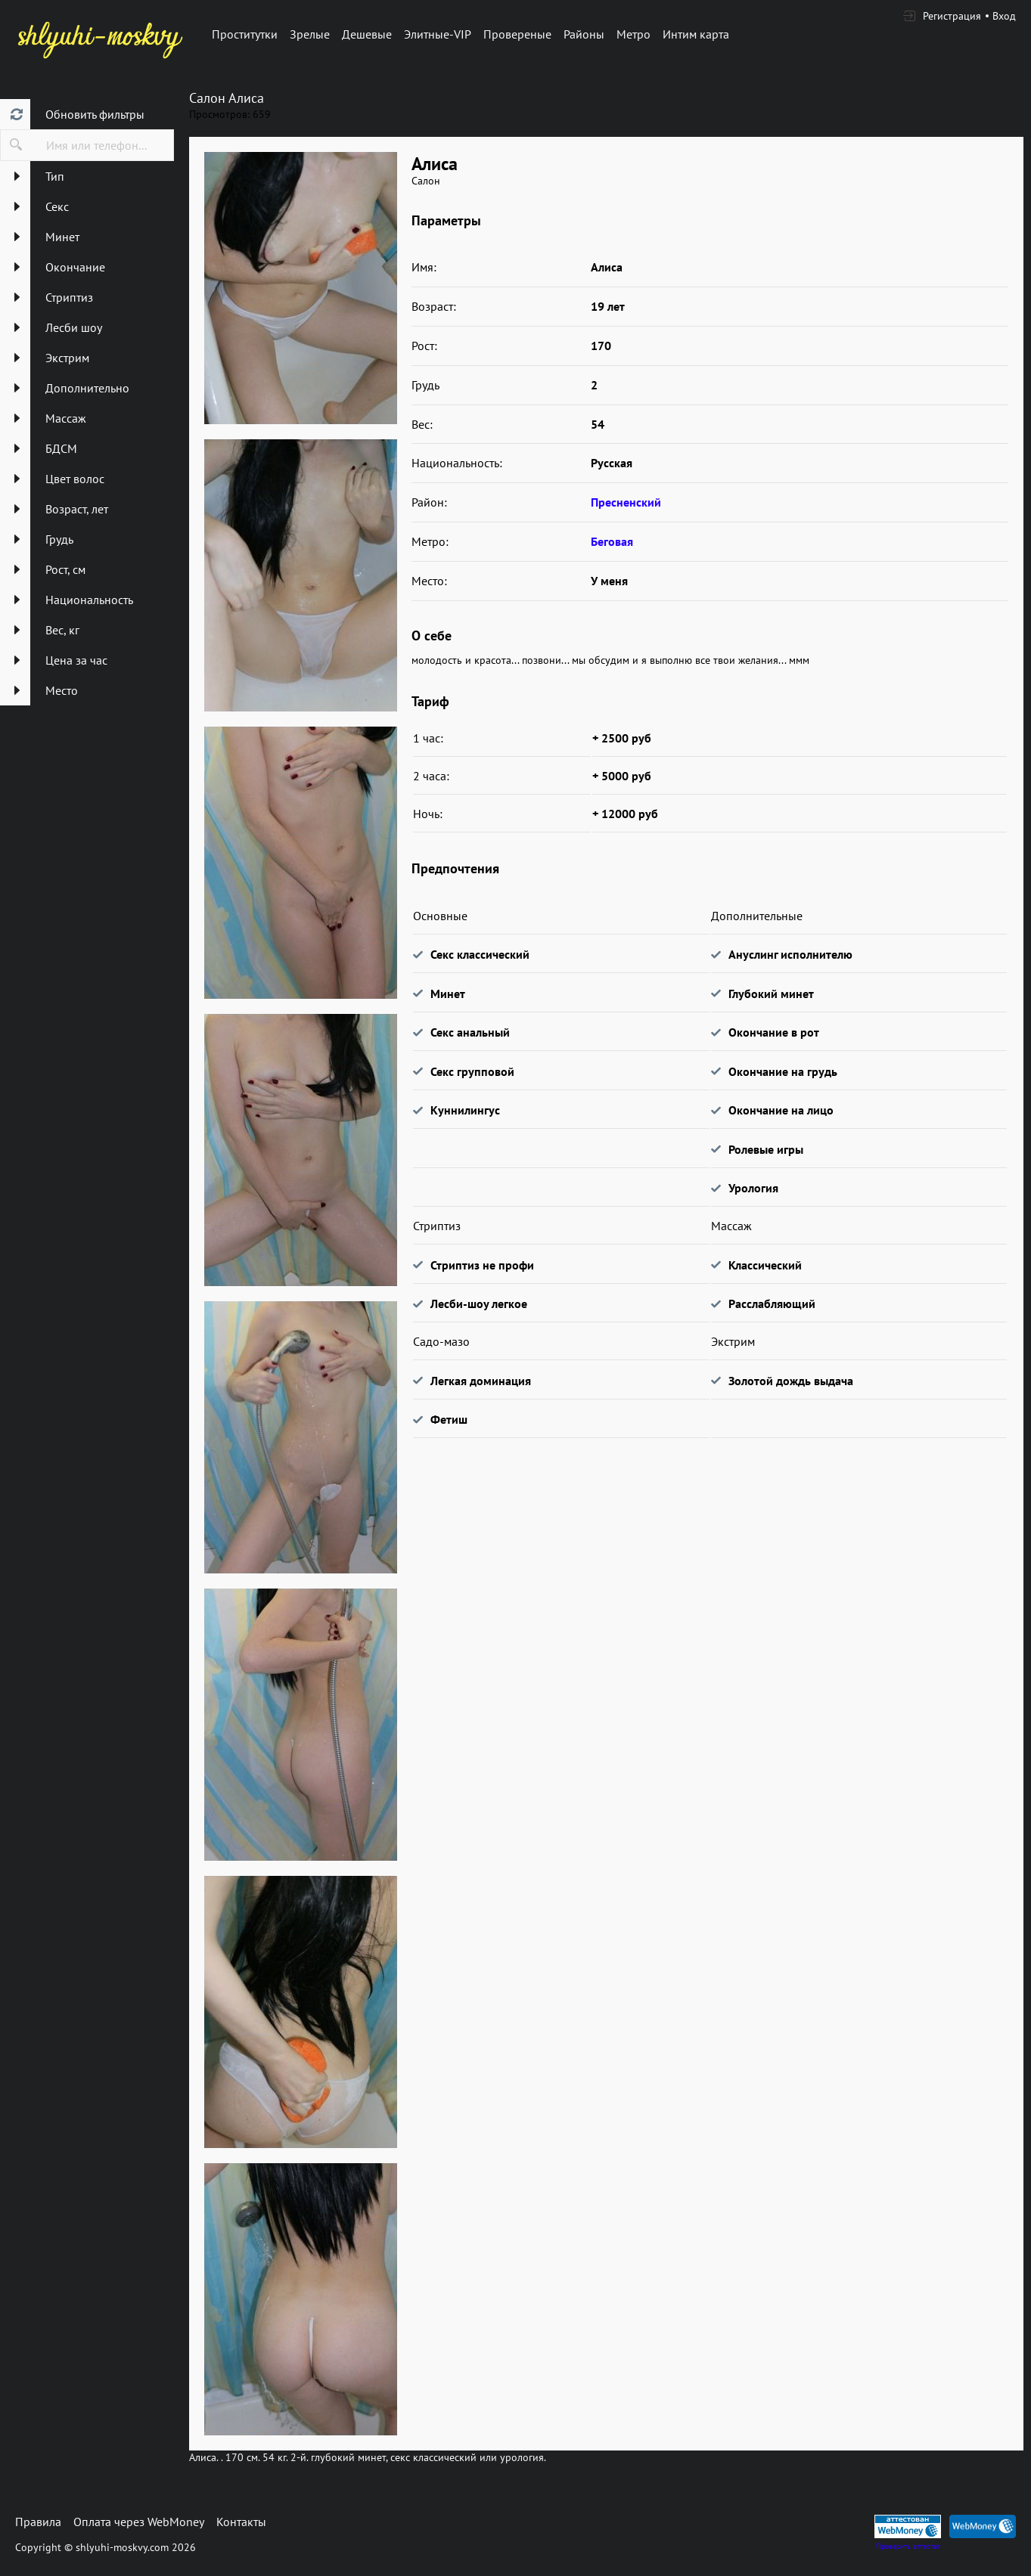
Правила (38, 2521)
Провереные (517, 34)
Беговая (612, 541)
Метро (633, 34)
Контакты (241, 2521)
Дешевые (367, 34)
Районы (584, 34)
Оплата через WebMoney (138, 2521)
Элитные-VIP (437, 34)
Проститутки (245, 34)
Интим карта (696, 34)
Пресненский (626, 502)
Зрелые (310, 34)
